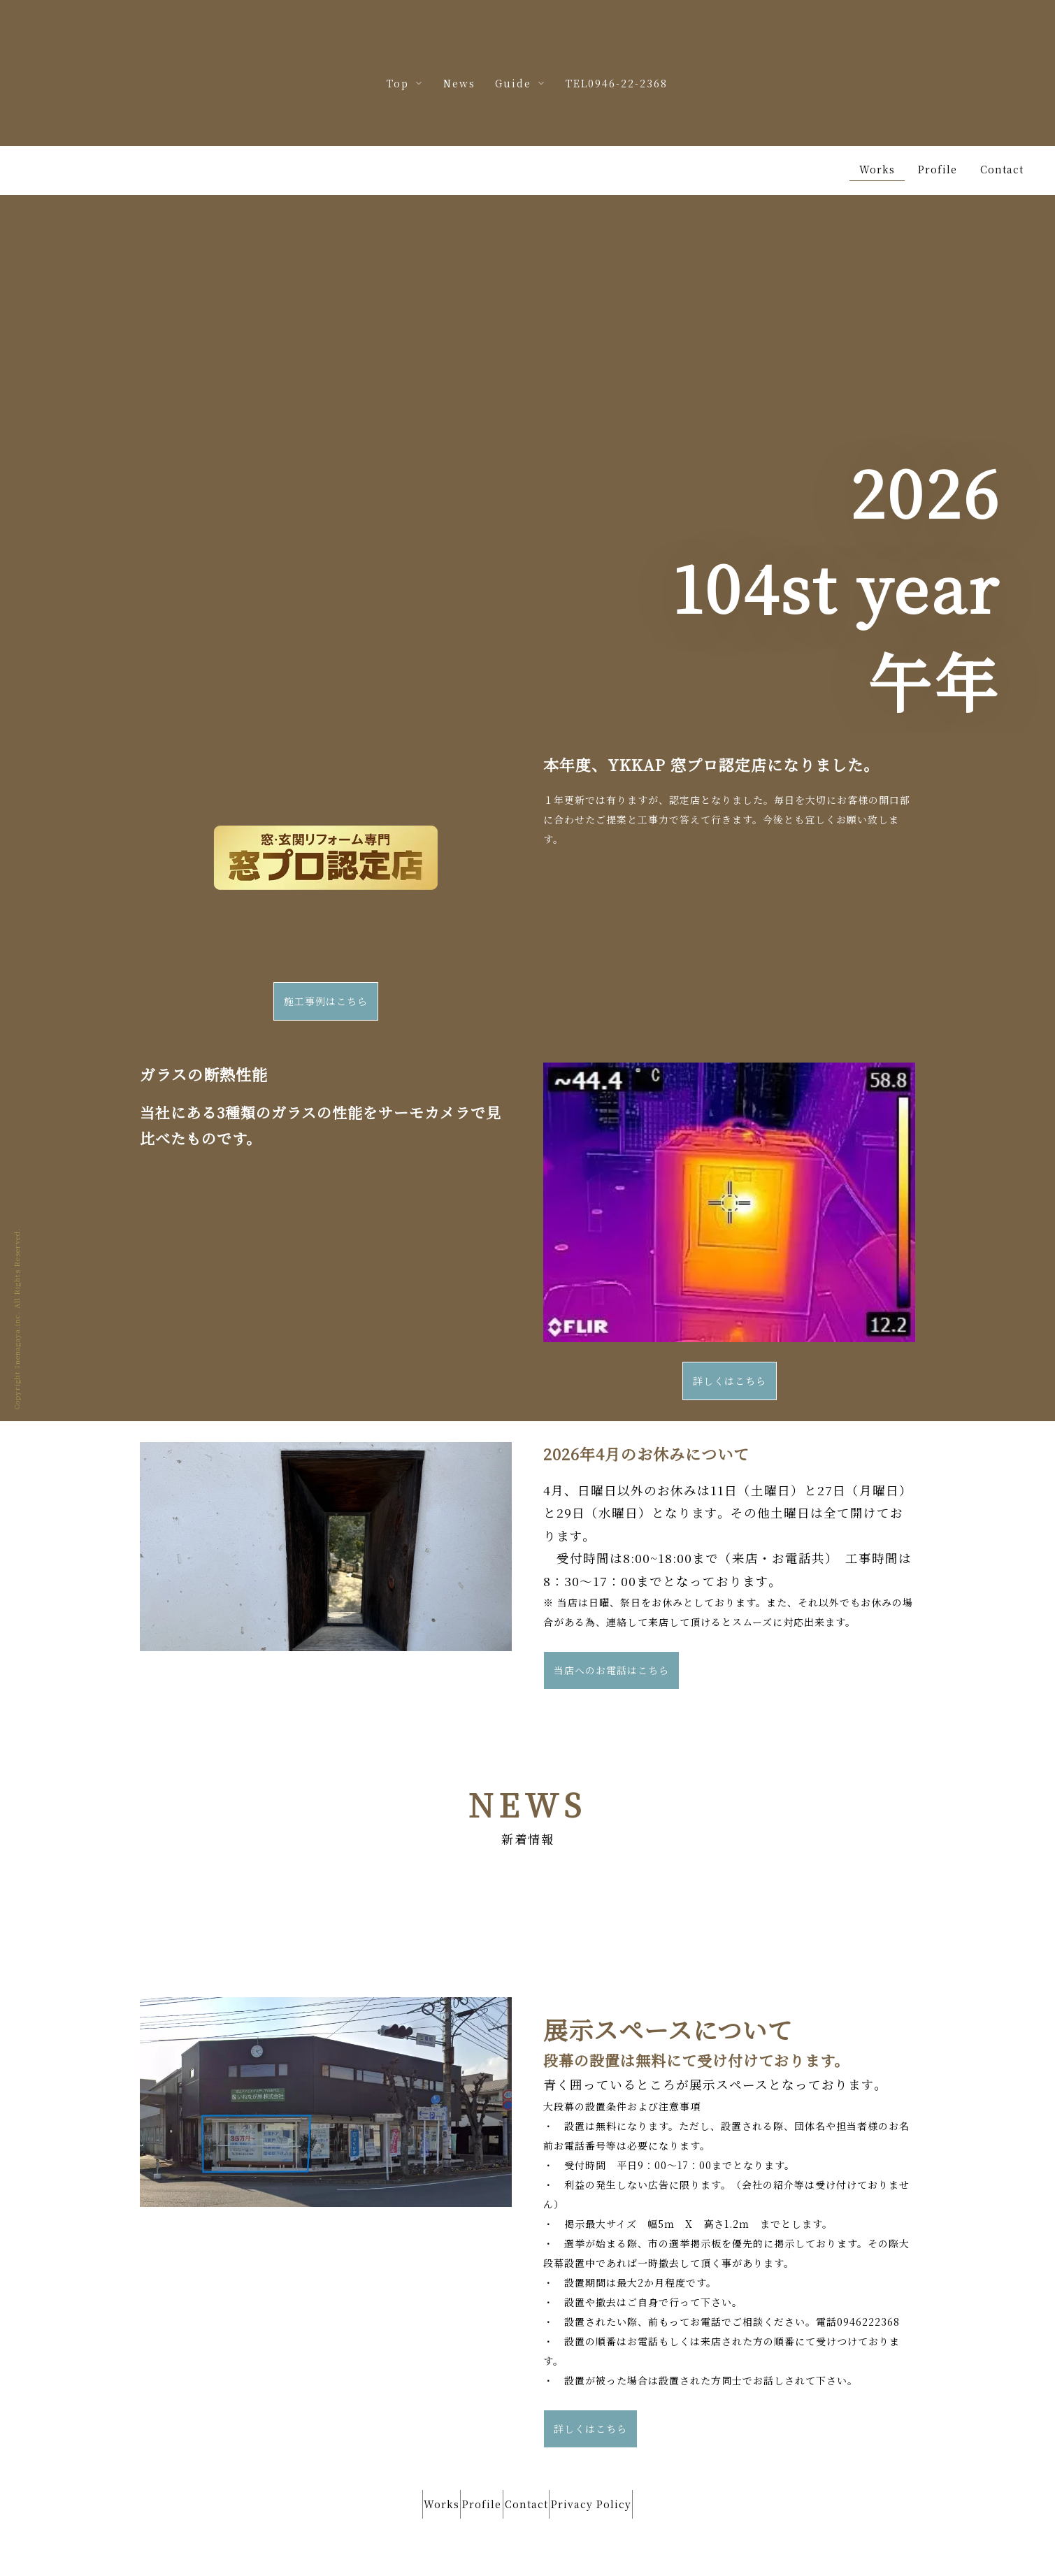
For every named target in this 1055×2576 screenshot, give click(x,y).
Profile (473, 2450)
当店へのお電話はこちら (611, 1620)
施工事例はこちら (326, 951)
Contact (535, 2450)
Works (415, 2450)
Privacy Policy (618, 2450)
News (459, 83)
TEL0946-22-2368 (617, 83)
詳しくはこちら (729, 1331)
